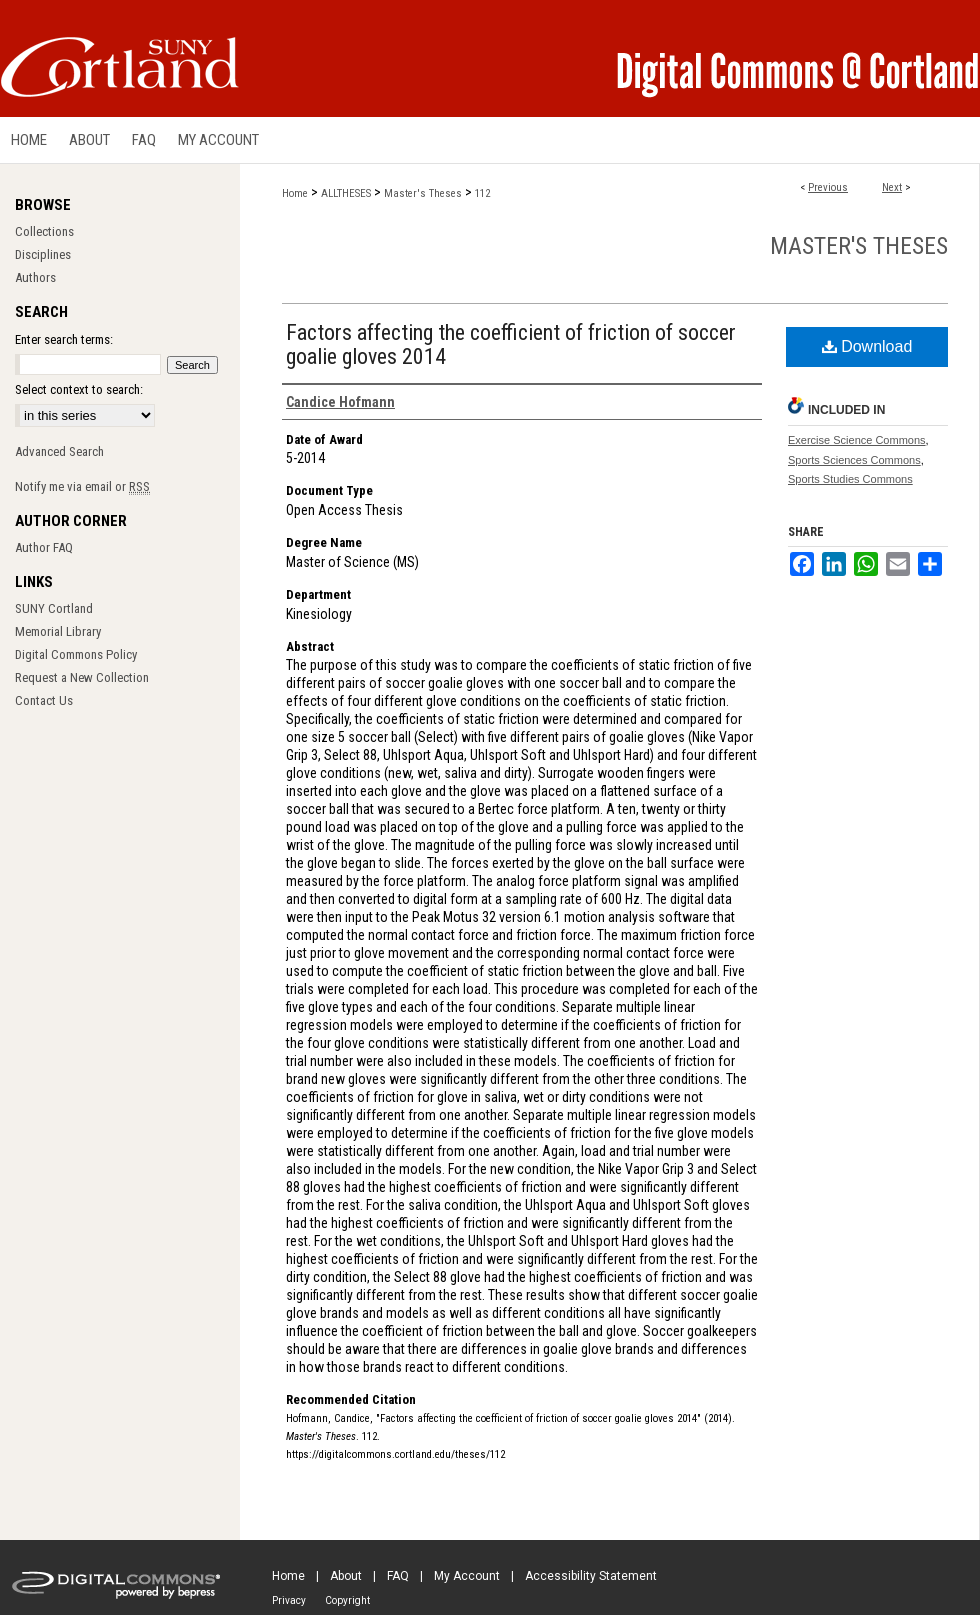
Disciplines (43, 254)
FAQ (398, 1576)
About (346, 1576)
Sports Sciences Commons (854, 460)
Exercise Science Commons (857, 440)
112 (482, 193)
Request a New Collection (82, 677)
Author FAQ (44, 547)
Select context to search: (79, 389)
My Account (467, 1576)
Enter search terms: (64, 339)
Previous (828, 187)
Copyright (347, 1600)
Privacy (289, 1600)
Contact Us (44, 700)
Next (892, 187)
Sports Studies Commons (850, 479)
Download (867, 346)
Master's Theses (423, 193)
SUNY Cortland (54, 608)
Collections (44, 231)
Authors (35, 277)
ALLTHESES (346, 193)
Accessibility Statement (591, 1576)
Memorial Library (58, 631)
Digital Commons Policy (76, 654)
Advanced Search (59, 451)
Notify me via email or (82, 486)
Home (295, 193)
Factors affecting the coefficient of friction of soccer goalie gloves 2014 (511, 344)
